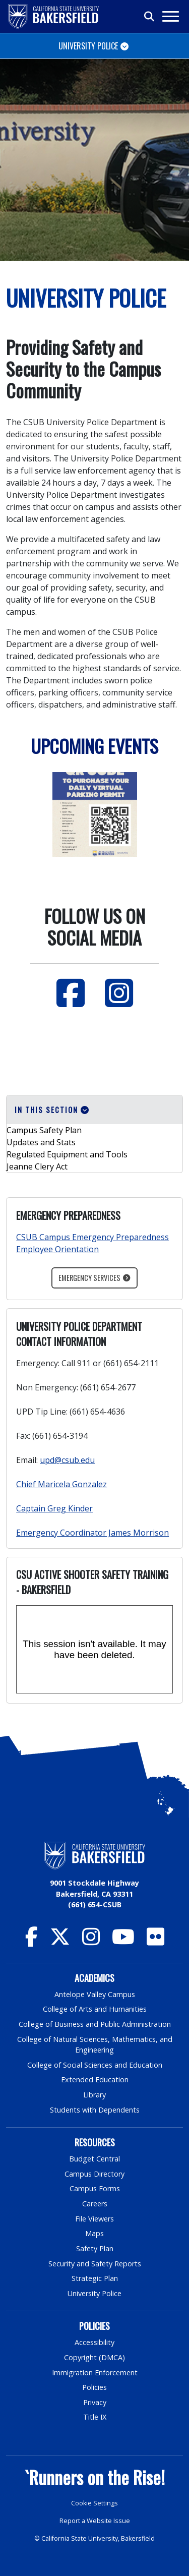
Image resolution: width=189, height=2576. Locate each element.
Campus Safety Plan (44, 1130)
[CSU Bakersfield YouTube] (123, 1941)
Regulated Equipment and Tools (67, 1154)
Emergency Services (89, 1277)
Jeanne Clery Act (37, 1166)
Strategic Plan (95, 2278)
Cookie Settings (94, 2503)
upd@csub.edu (67, 1460)
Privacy (94, 2402)
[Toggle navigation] (170, 16)
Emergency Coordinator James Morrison (92, 1532)
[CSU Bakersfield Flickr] (155, 1941)
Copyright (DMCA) (94, 2357)
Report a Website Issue (94, 2520)
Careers (94, 2203)
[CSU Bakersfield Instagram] (91, 1941)
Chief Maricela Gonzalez (61, 1484)
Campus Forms (95, 2188)
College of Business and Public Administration (95, 2024)
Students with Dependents (95, 2110)
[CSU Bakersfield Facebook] (31, 1941)
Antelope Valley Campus (94, 1994)
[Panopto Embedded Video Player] (94, 1649)
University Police (94, 2293)
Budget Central (94, 2158)
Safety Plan (94, 2248)
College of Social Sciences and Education (94, 2065)
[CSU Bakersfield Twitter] (60, 1941)
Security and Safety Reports (94, 2263)
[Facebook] (70, 993)
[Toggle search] (149, 17)
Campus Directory (94, 2174)
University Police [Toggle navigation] (88, 46)
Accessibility (94, 2342)
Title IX (94, 2417)
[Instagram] (119, 993)
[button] (94, 1109)
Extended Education (95, 2079)
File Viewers (94, 2218)
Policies (94, 2387)
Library (94, 2094)
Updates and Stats (41, 1142)
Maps (94, 2233)
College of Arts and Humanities (95, 2009)
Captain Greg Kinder (54, 1508)
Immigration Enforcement (95, 2372)
